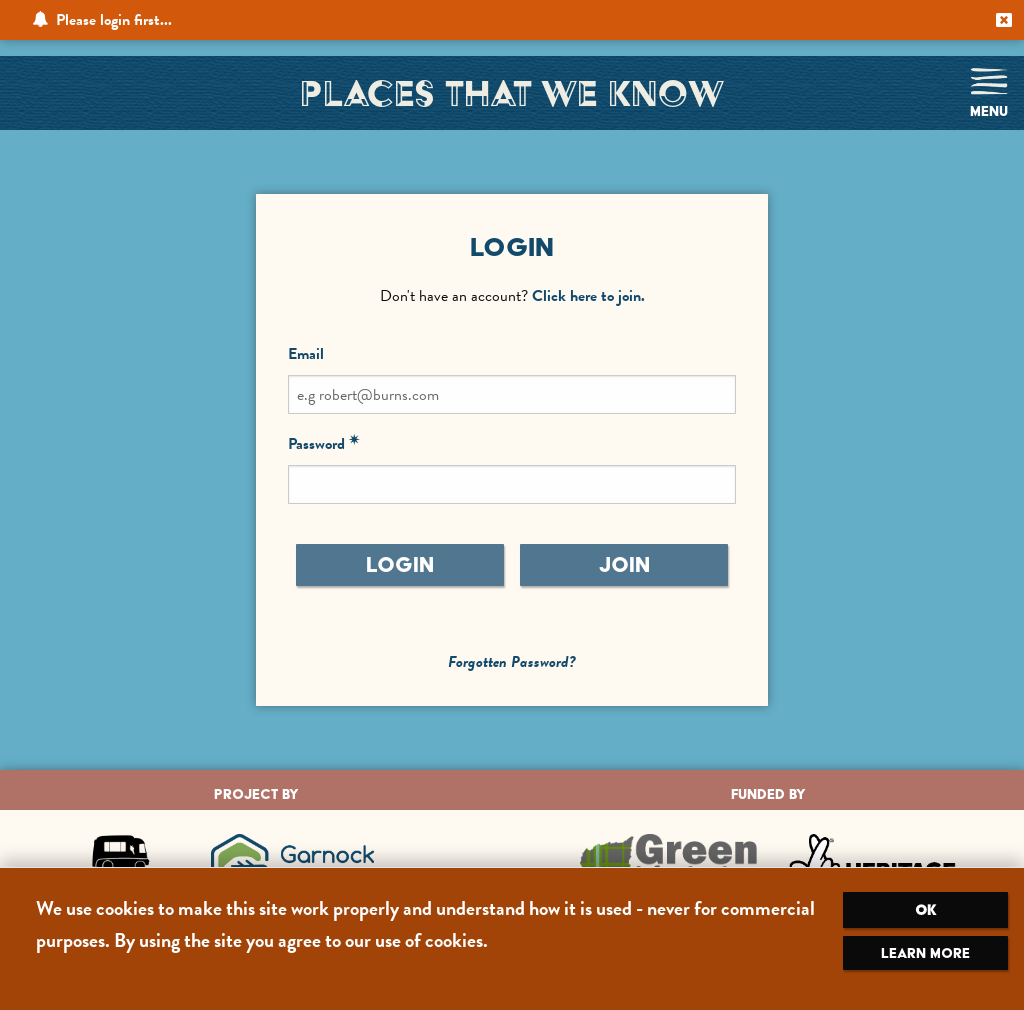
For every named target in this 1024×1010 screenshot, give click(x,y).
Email (306, 354)
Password (316, 444)
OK (925, 910)
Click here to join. (588, 296)
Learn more (925, 953)
